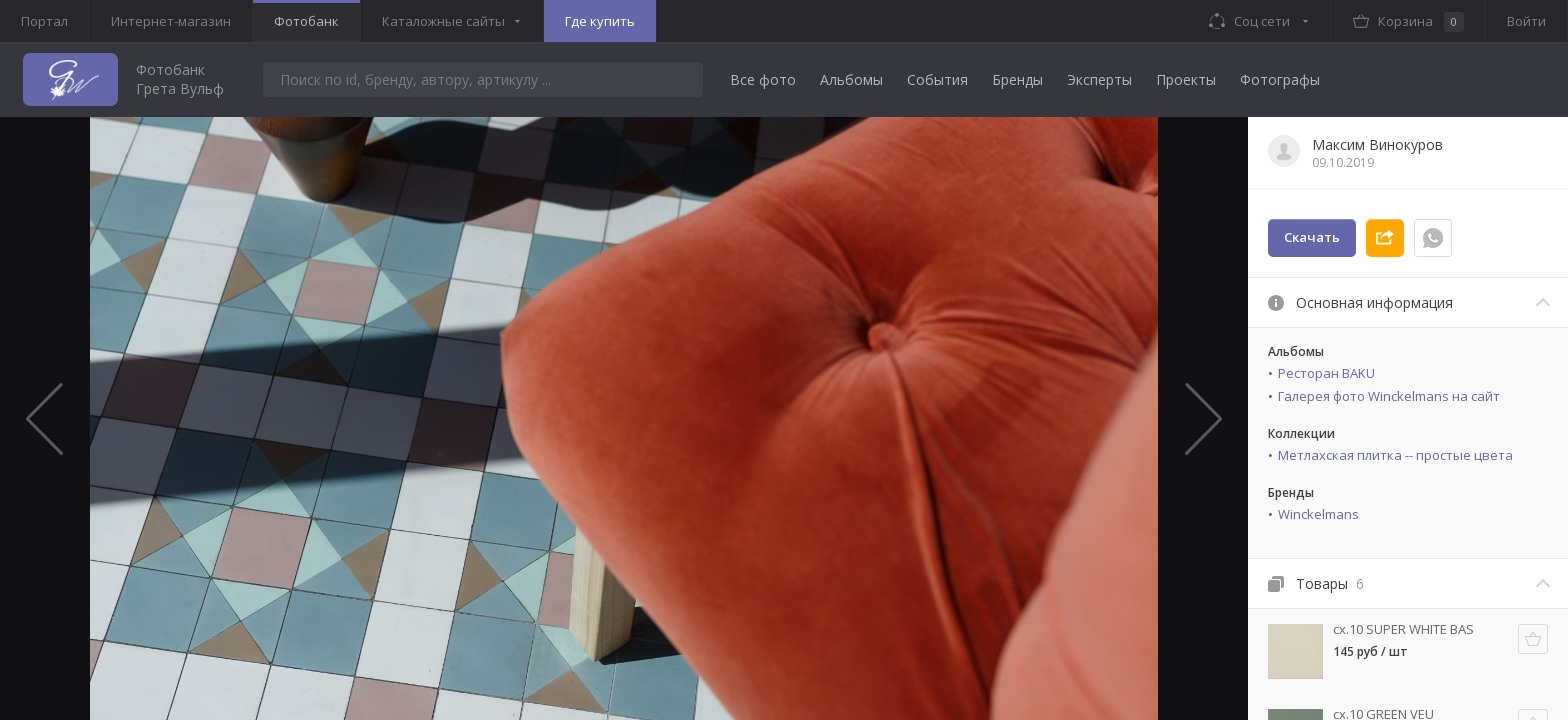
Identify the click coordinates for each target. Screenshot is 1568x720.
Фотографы (1280, 79)
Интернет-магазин (171, 21)
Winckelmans (1318, 514)
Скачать (1312, 237)
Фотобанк (306, 21)
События (937, 79)
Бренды (1017, 79)
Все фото (763, 79)
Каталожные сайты (443, 21)
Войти (1526, 21)
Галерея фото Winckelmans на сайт (1389, 396)
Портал (44, 21)
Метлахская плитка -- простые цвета (1395, 455)
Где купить (600, 21)
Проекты (1186, 79)
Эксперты (1099, 79)
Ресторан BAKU (1326, 373)
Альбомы (851, 79)
